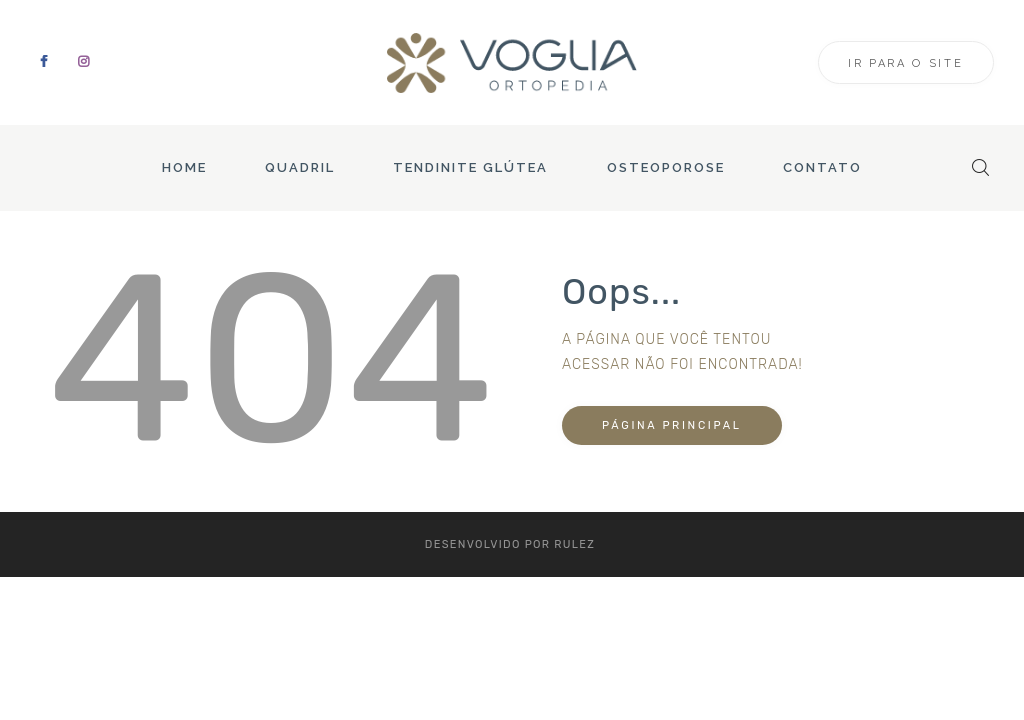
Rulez (574, 544)
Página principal (672, 425)
